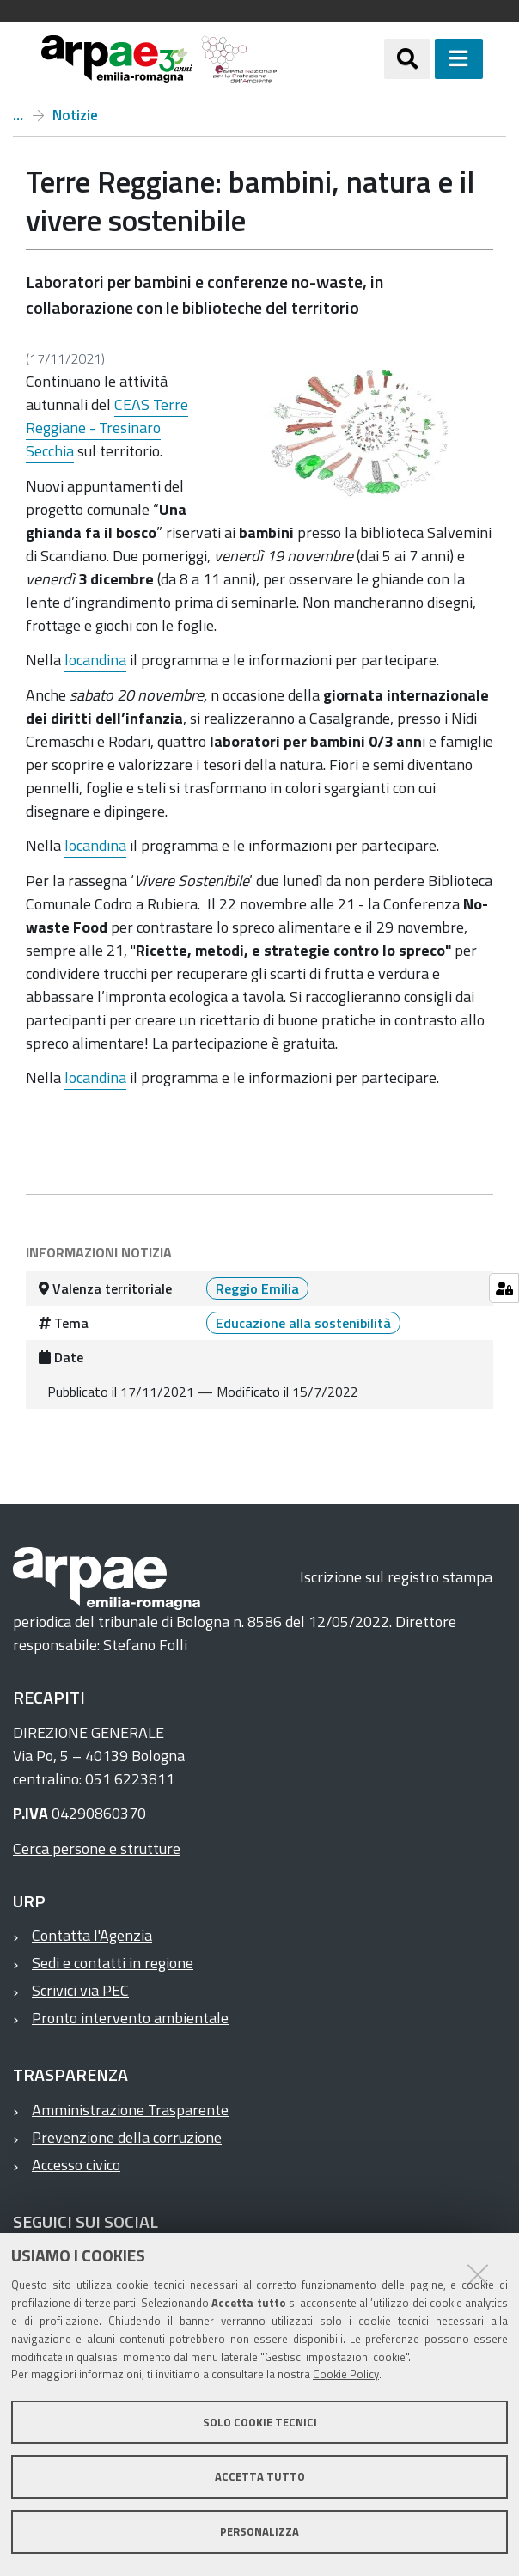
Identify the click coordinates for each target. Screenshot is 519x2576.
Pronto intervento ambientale (130, 2017)
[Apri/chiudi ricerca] (407, 58)
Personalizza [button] (259, 2531)
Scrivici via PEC (80, 1990)
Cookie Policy (346, 2374)
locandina (95, 659)
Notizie (75, 115)
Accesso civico (76, 2164)
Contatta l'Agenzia (92, 1935)
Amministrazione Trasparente (130, 2109)
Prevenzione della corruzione (127, 2137)
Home (18, 115)
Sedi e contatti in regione (112, 1962)
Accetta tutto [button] (260, 2476)
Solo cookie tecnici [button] (260, 2422)
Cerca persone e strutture (96, 1848)
